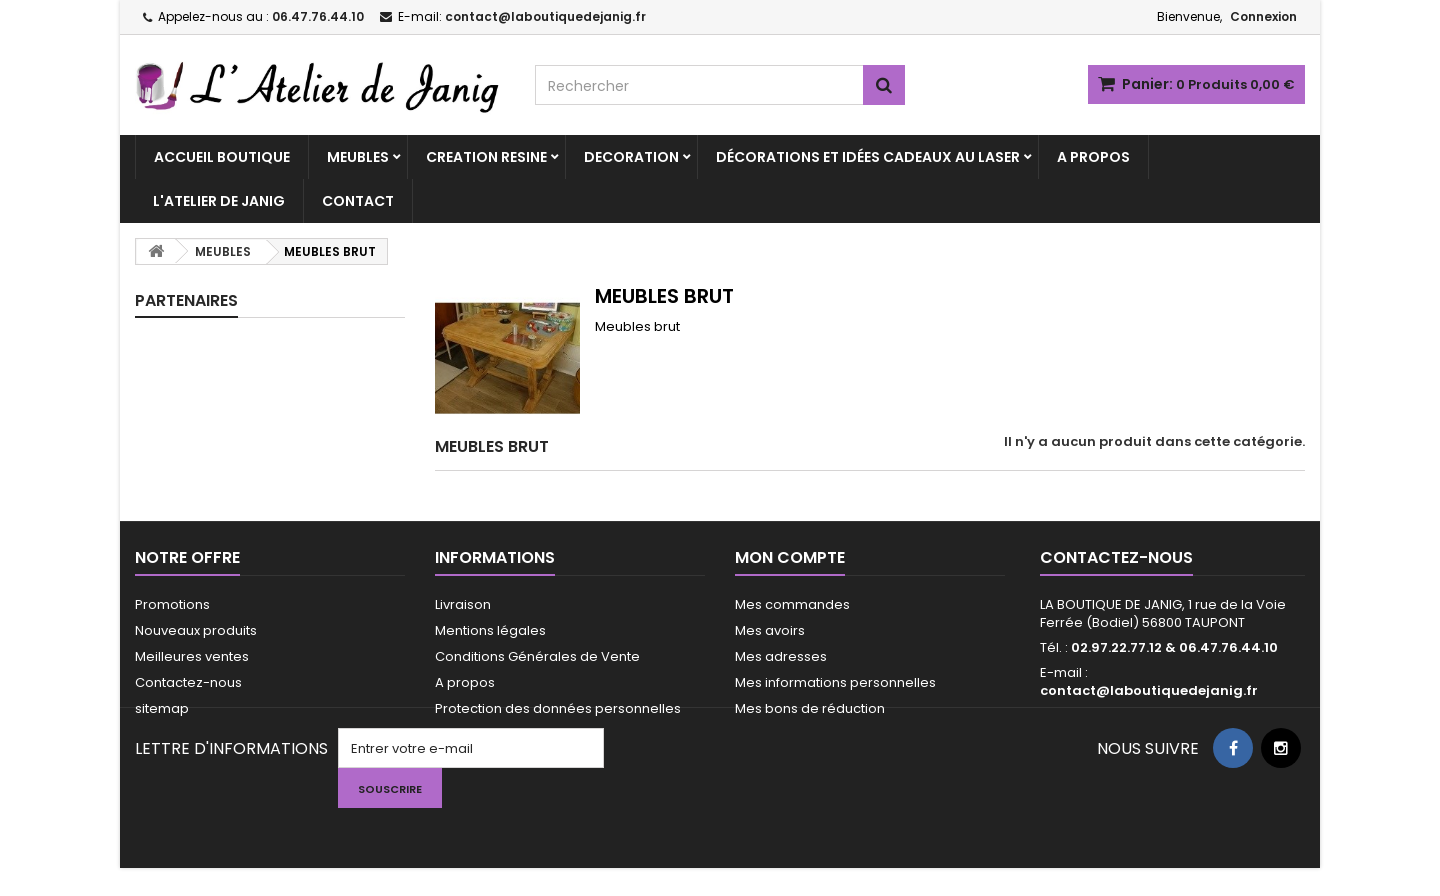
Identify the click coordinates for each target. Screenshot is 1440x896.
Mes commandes (792, 604)
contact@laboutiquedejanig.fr (1149, 690)
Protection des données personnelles (558, 708)
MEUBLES (358, 157)
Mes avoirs (770, 630)
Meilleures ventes (192, 656)
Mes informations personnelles (835, 682)
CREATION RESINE (486, 157)
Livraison (463, 604)
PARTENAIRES (186, 300)
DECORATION (631, 157)
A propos (465, 682)
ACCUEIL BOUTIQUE (222, 157)
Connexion (1263, 16)
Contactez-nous (188, 682)
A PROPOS (1093, 157)
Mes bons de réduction (810, 708)
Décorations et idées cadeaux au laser (868, 157)
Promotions (172, 604)
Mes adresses (781, 656)
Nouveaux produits (196, 630)
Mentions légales (490, 630)
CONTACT (358, 201)
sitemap (162, 708)
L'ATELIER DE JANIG (219, 201)
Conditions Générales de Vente (537, 656)
